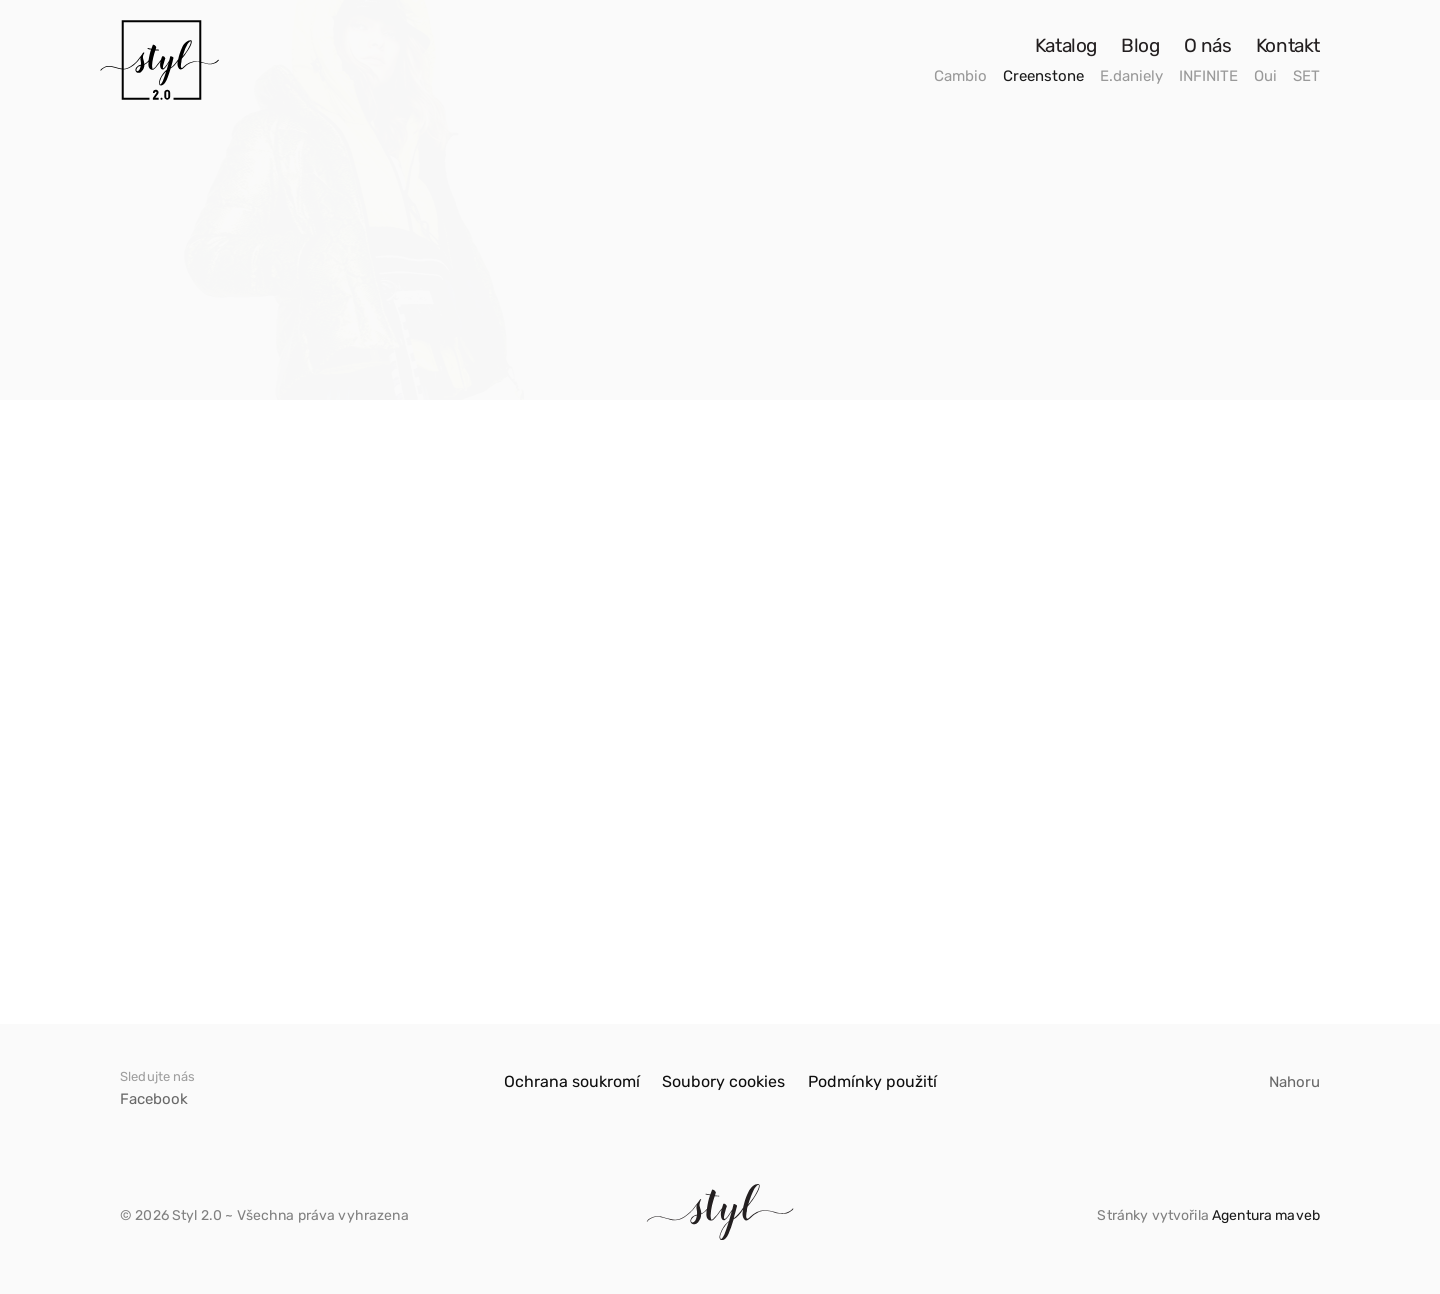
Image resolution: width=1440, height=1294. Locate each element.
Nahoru (1294, 1082)
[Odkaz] (159, 60)
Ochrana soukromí (572, 1081)
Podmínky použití (872, 1081)
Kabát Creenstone (196, 912)
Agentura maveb (1266, 1215)
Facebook (154, 1099)
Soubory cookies (723, 1081)
